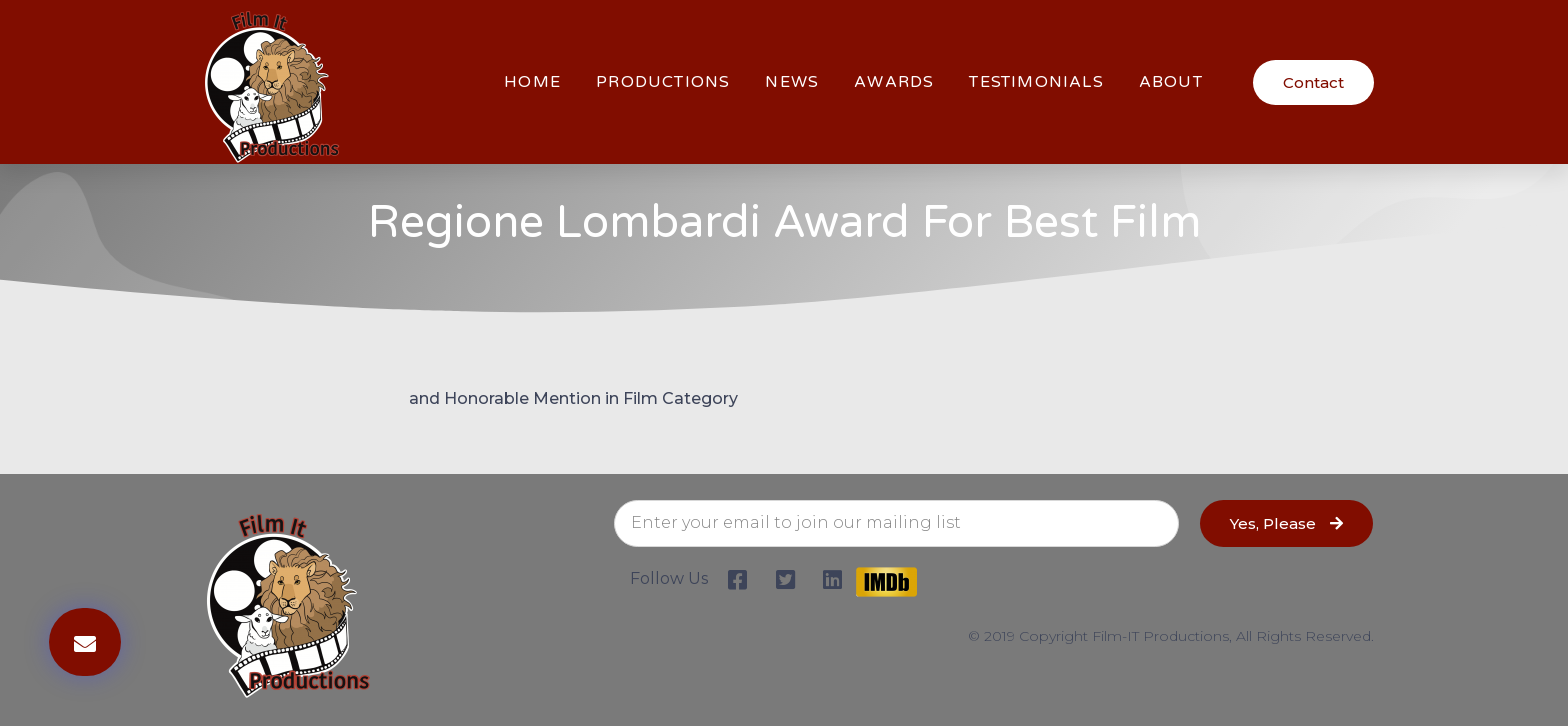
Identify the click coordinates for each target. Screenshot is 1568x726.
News (792, 82)
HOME (532, 82)
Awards (894, 82)
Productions (663, 82)
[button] (1313, 82)
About (1171, 82)
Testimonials (1036, 82)
